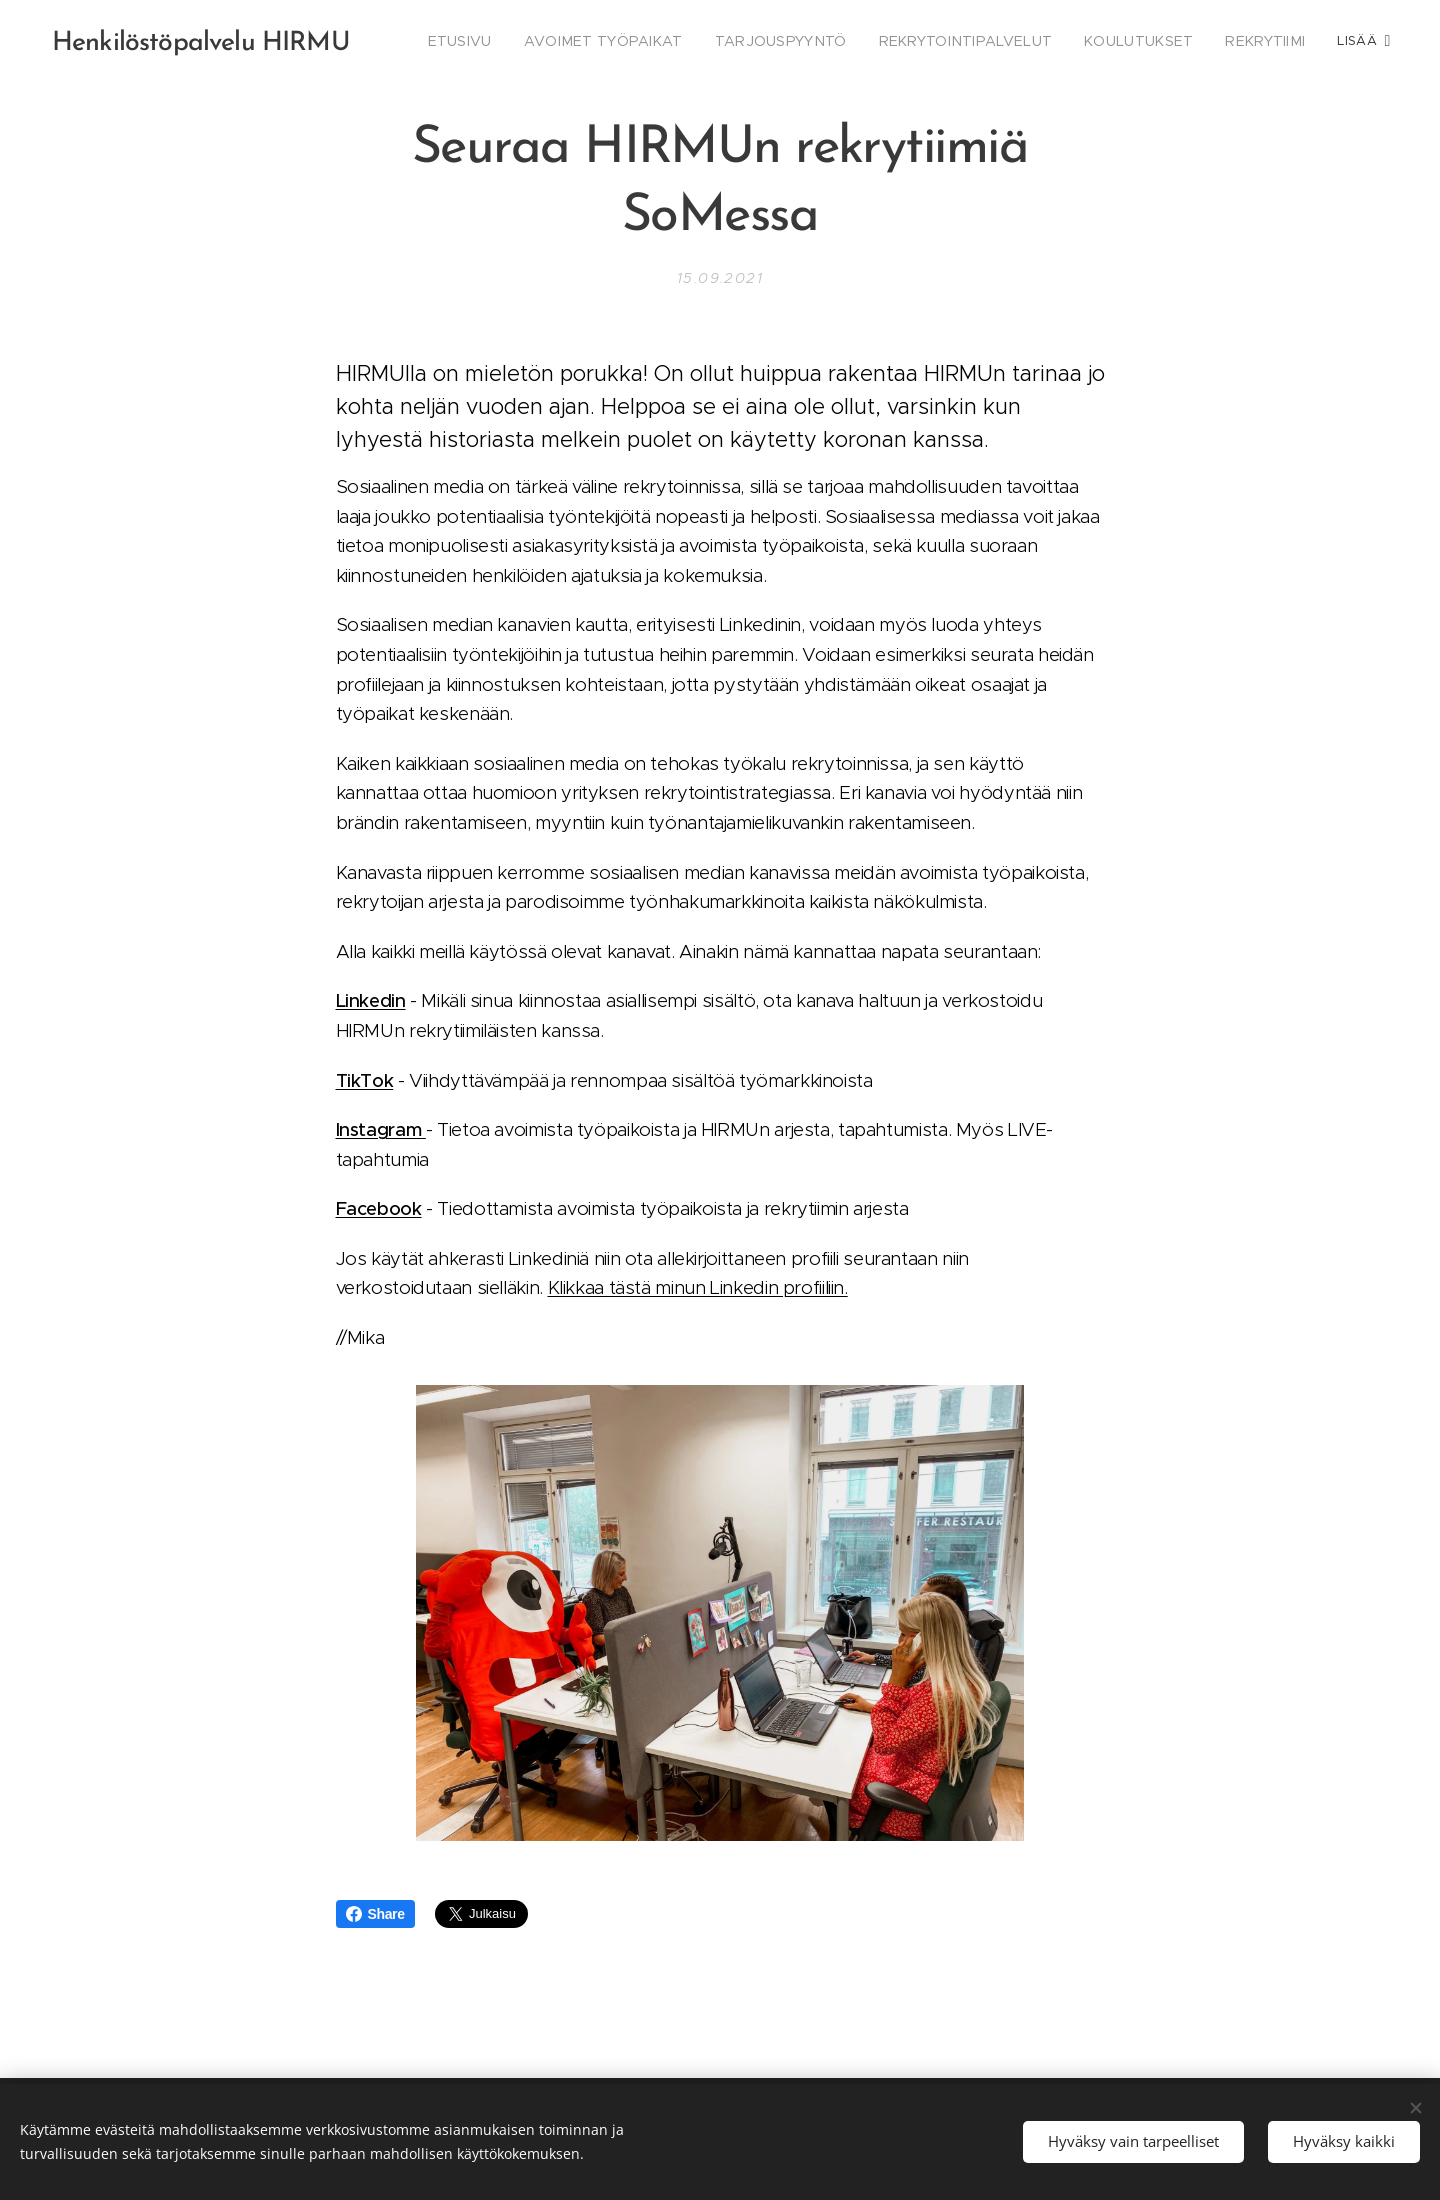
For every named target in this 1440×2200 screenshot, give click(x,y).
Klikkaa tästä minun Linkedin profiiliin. (698, 1287)
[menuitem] (524, 41)
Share (375, 1914)
